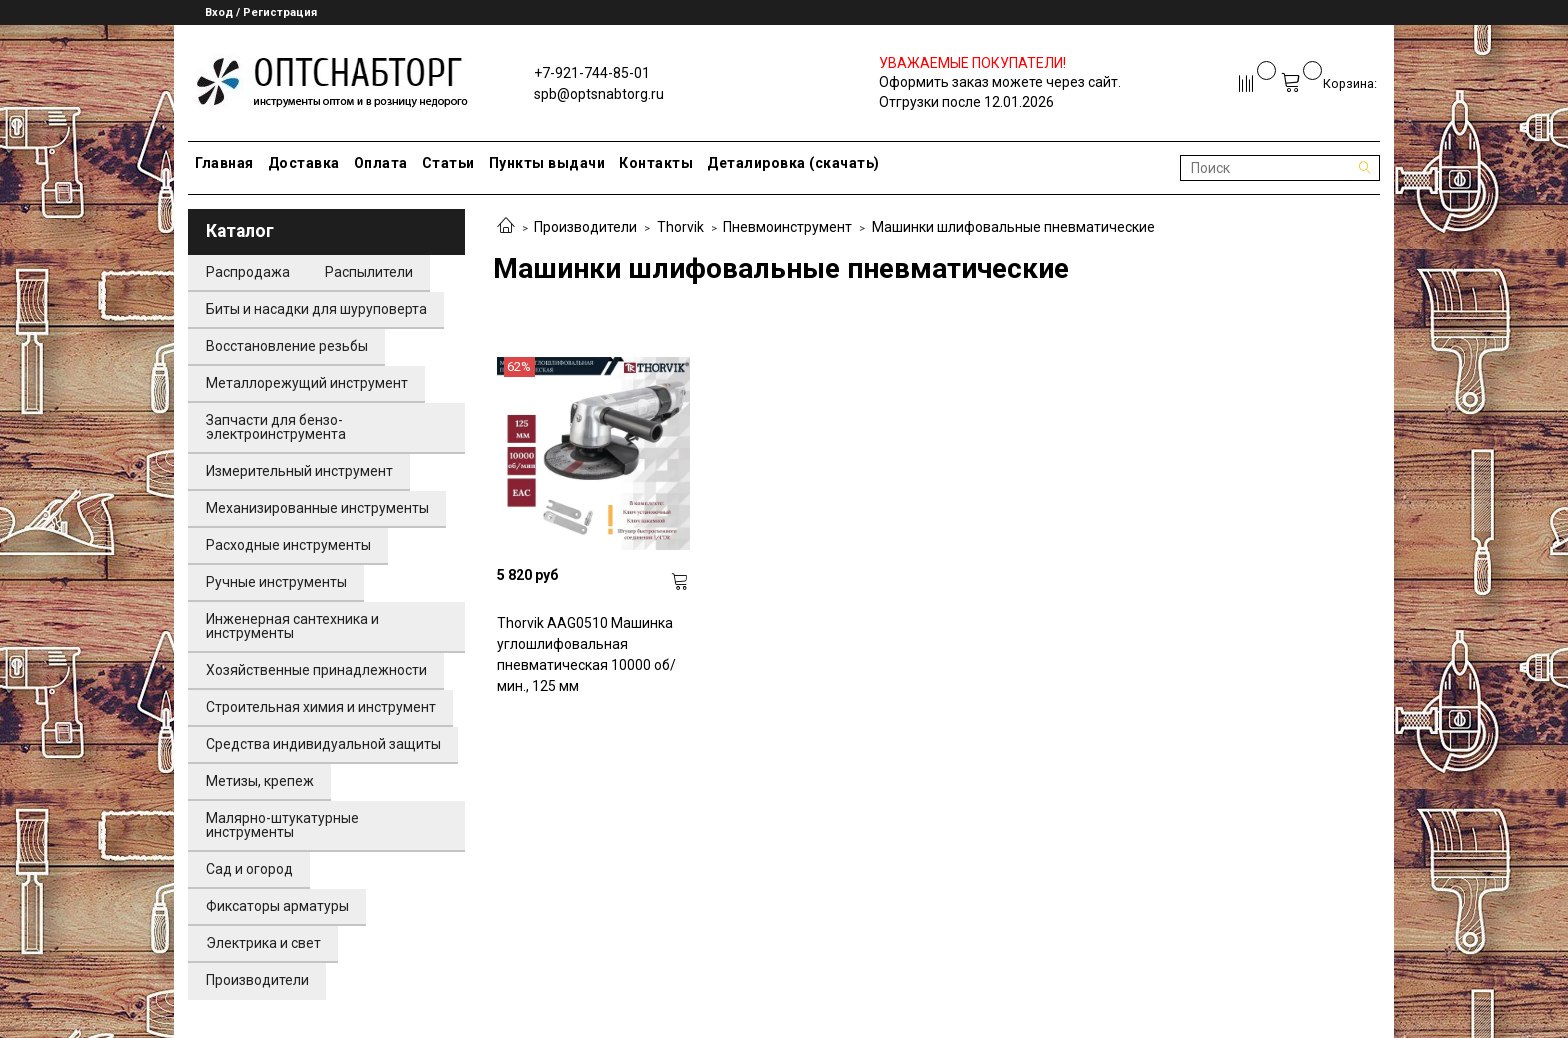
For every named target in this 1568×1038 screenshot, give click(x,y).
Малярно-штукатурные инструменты (282, 825)
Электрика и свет (263, 943)
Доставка (304, 163)
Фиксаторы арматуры (277, 906)
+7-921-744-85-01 (592, 73)
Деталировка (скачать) (793, 163)
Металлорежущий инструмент (307, 383)
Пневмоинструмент (787, 227)
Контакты (656, 163)
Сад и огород (249, 869)
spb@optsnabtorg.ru (599, 94)
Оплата (381, 163)
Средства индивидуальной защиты (323, 744)
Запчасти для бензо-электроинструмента (276, 427)
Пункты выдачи (547, 163)
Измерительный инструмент (299, 471)
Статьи (448, 163)
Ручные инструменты (276, 582)
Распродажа (248, 272)
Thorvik (680, 227)
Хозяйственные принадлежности (316, 670)
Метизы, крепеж (260, 781)
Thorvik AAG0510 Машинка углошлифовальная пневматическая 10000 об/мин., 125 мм (586, 654)
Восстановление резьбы (287, 346)
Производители (585, 227)
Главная (224, 163)
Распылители (369, 272)
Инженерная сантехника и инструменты (292, 626)
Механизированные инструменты (317, 508)
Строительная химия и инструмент (321, 707)
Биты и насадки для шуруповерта (316, 309)
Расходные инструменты (288, 545)
